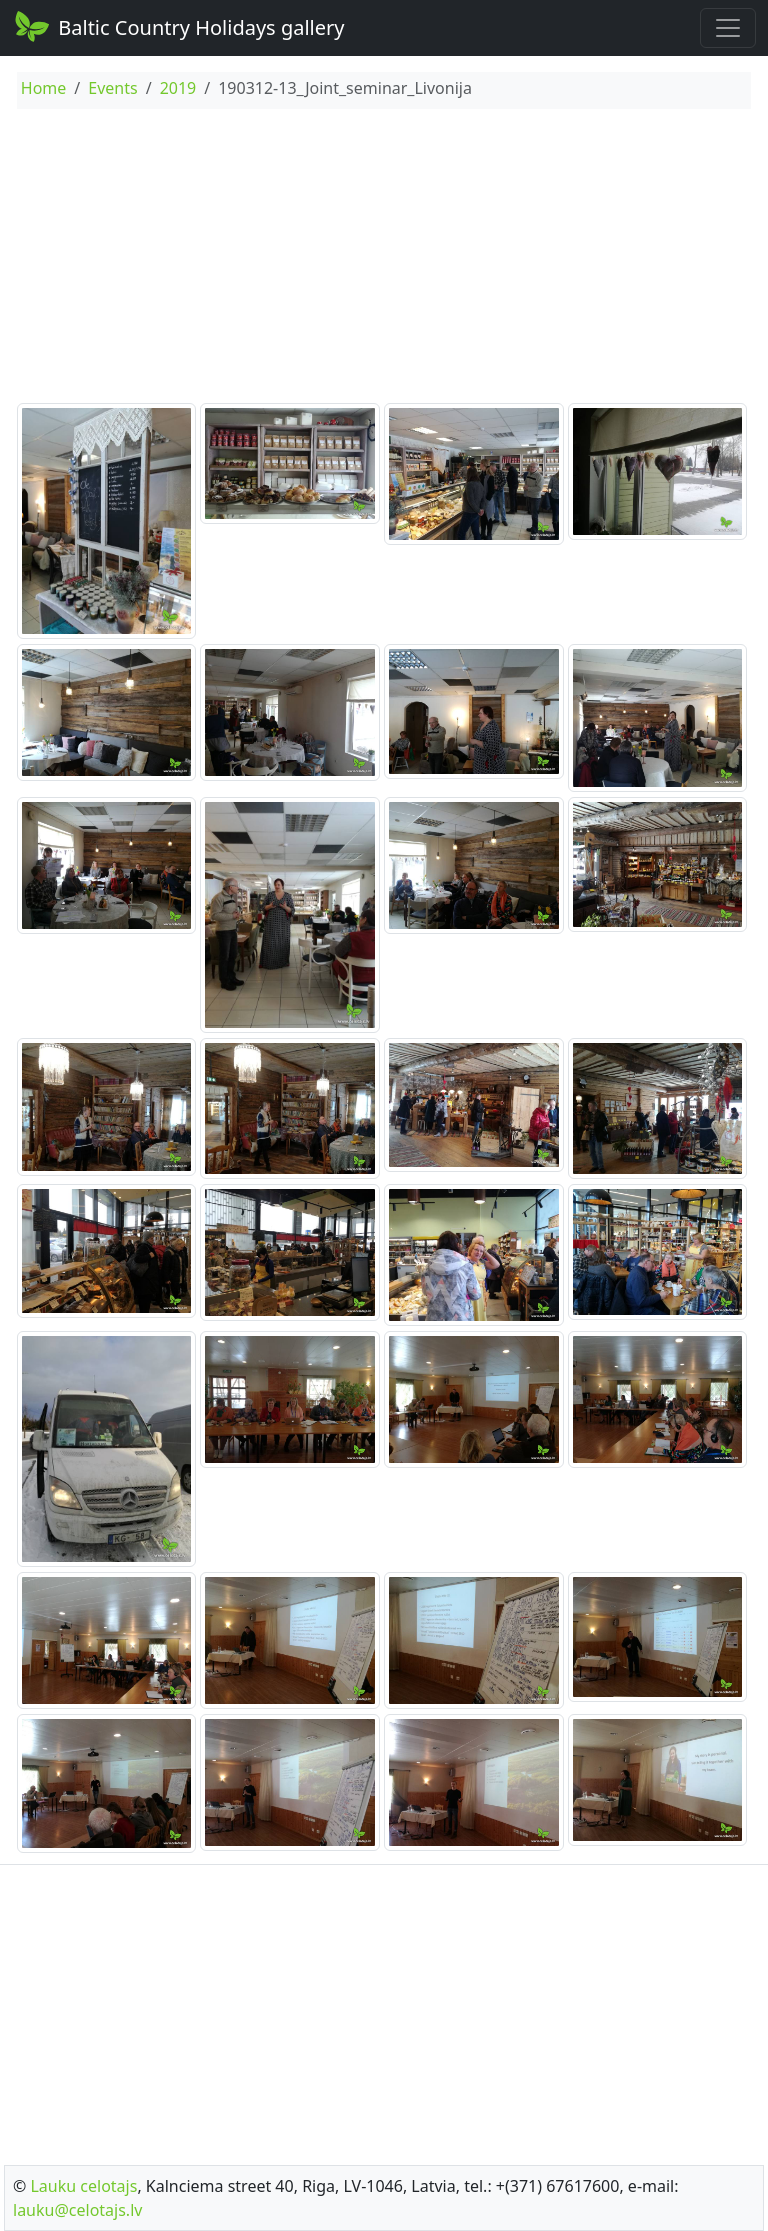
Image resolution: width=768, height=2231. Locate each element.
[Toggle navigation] (728, 28)
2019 (178, 88)
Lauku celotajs (83, 2186)
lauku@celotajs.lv (77, 2210)
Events (112, 88)
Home (44, 88)
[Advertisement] (384, 259)
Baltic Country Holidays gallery (178, 26)
